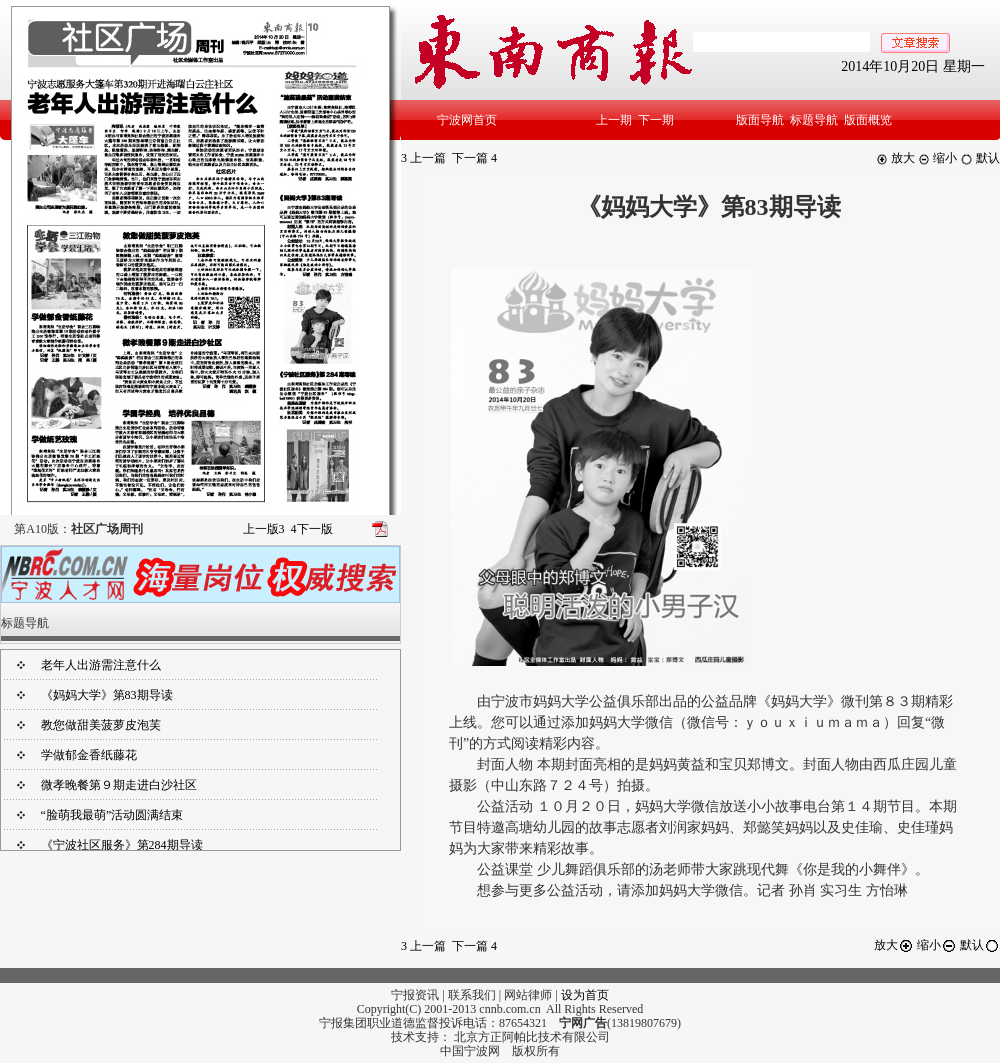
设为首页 (585, 995)
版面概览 (868, 120)
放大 (895, 158)
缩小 (937, 158)
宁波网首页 (467, 120)
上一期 (614, 120)
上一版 (264, 529)
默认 (980, 158)
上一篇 (423, 158)
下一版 (312, 529)
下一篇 (474, 158)
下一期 (656, 120)
